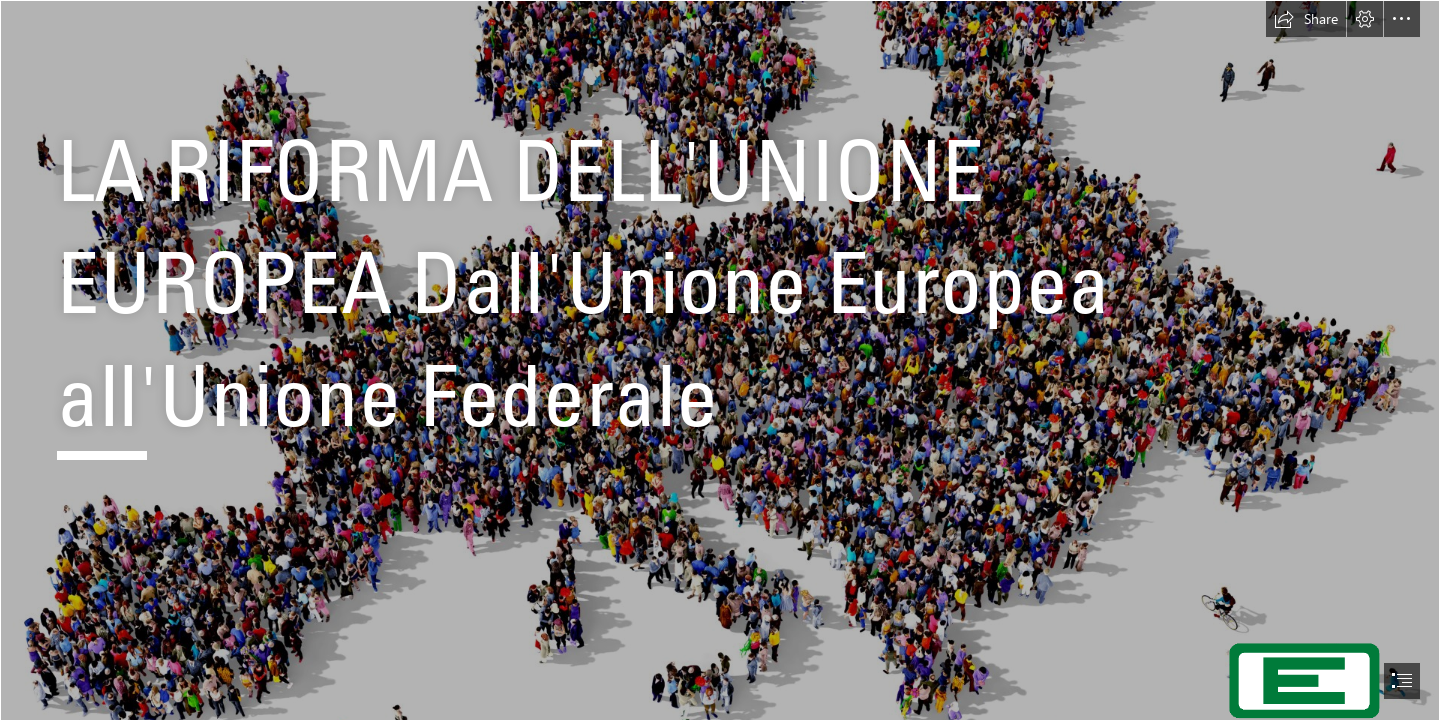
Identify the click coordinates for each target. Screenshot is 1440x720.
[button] (1306, 19)
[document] (720, 360)
